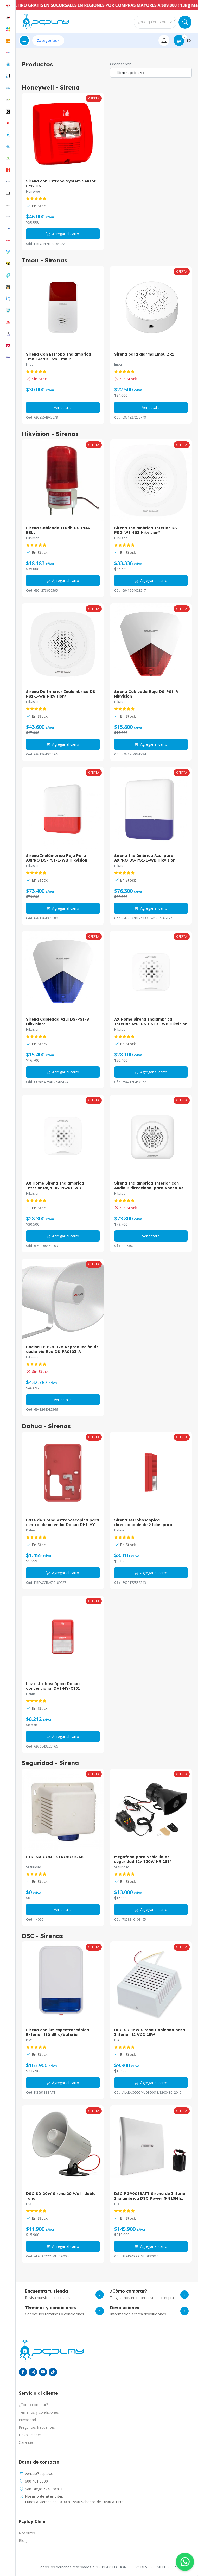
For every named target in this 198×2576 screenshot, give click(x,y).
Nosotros (27, 2532)
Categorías (47, 40)
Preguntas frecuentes (37, 2427)
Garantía (26, 2442)
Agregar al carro (62, 233)
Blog (23, 2540)
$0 (182, 40)
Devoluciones (30, 2434)
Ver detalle (63, 407)
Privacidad (27, 2419)
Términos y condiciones (39, 2412)
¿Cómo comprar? (33, 2404)
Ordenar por (120, 63)
